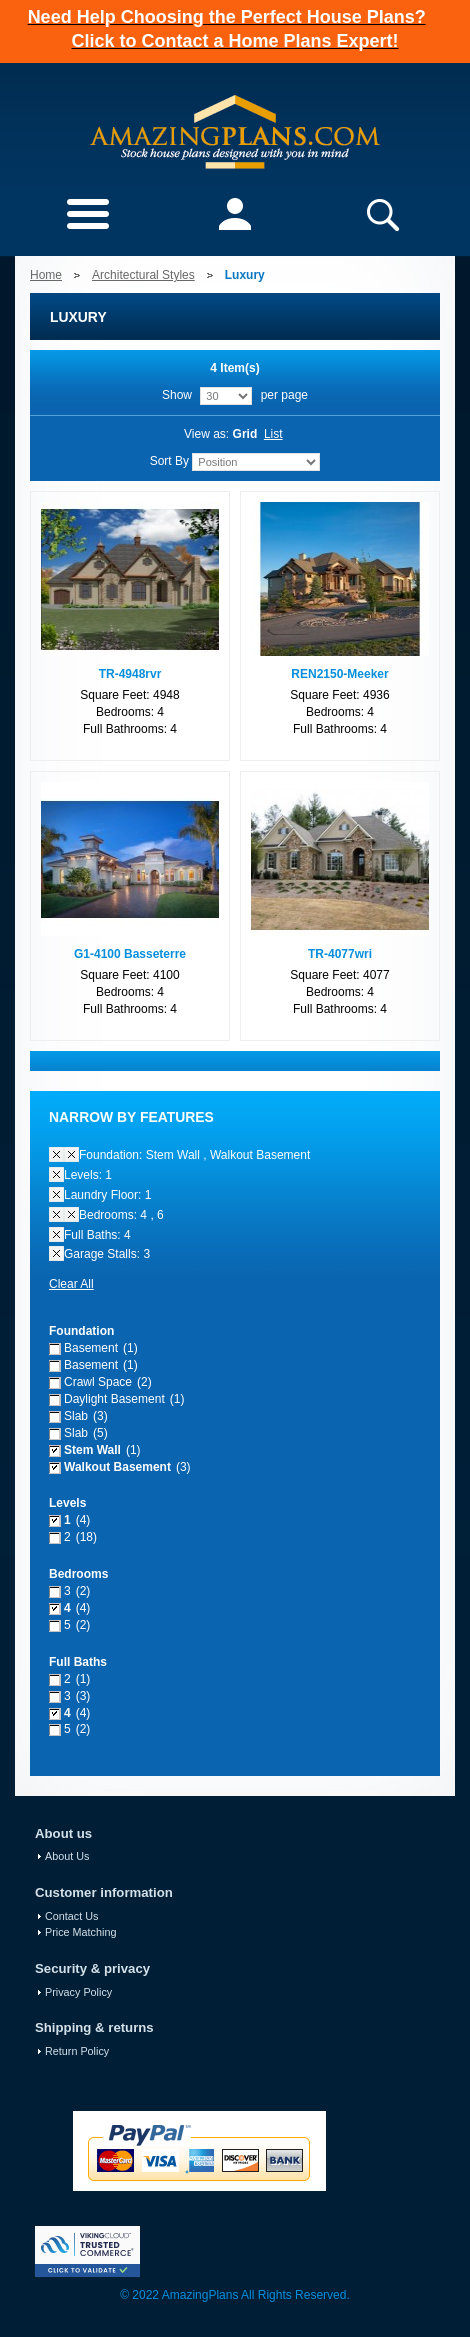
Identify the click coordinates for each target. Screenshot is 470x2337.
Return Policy (77, 2051)
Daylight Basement (114, 1399)
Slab (76, 1416)
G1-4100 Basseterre (130, 954)
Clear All (71, 1284)
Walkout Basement (117, 1467)
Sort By (169, 461)
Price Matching (80, 1932)
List (273, 434)
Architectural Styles (143, 275)
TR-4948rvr (130, 674)
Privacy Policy (78, 1992)
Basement (91, 1348)
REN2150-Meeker (339, 674)
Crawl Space (98, 1382)
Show (177, 395)
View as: (206, 434)
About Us (67, 1856)
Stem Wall (92, 1450)
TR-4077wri (340, 954)
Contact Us (71, 1916)
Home (46, 275)
